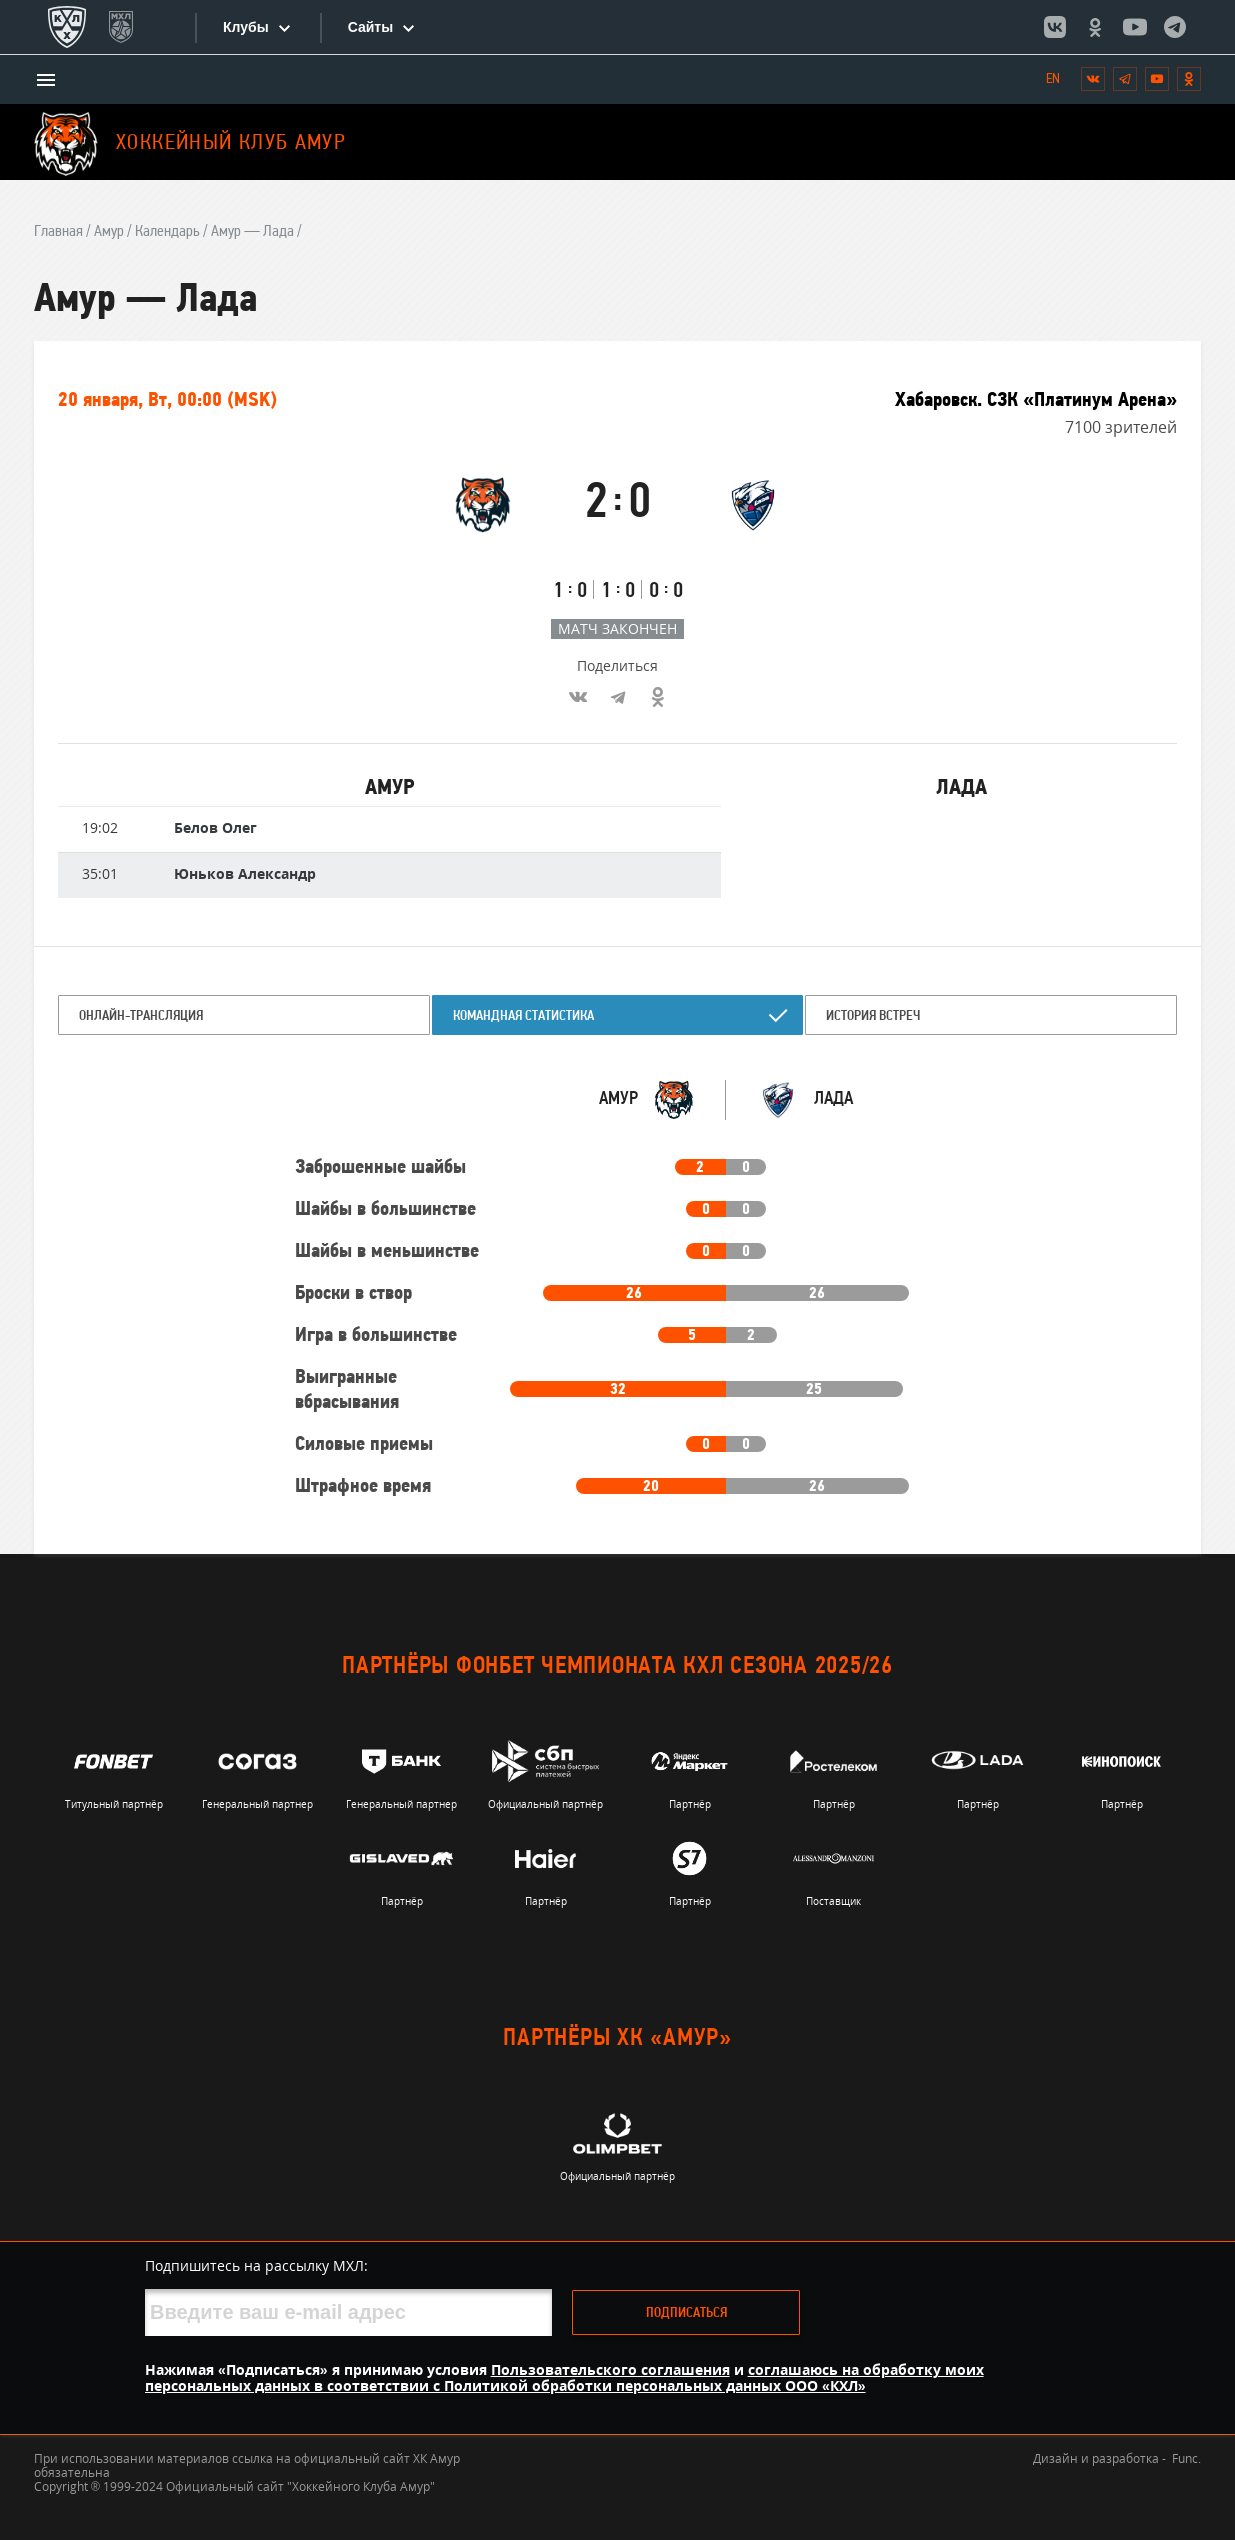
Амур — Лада (252, 232)
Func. (1186, 2458)
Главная (58, 232)
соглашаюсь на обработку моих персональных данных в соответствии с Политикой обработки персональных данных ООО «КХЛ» (564, 2377)
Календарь (167, 232)
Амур (109, 232)
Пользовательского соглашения (610, 2369)
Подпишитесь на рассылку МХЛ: (256, 2265)
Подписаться (686, 2313)
